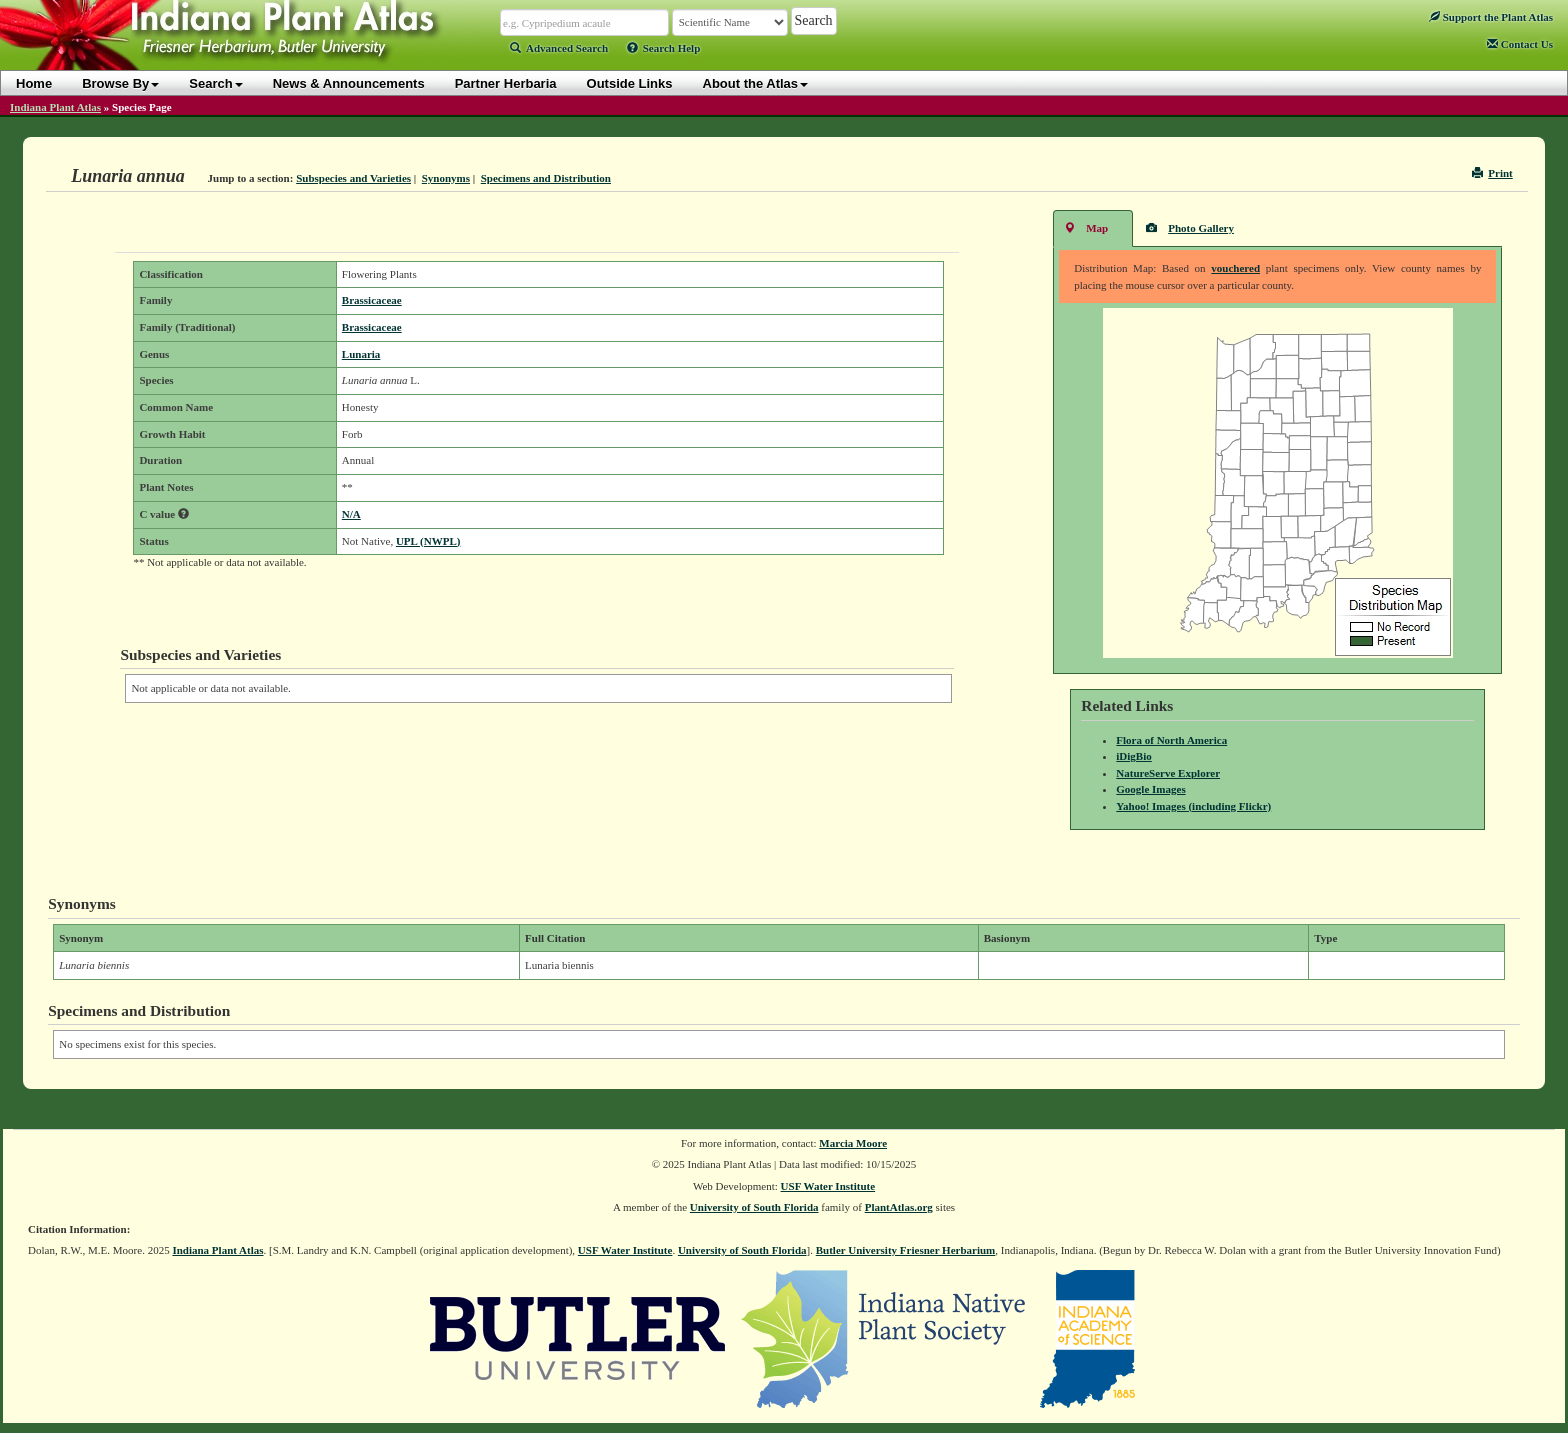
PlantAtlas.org (899, 1207)
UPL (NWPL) (428, 541)
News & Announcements (349, 83)
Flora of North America (1171, 740)
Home (34, 83)
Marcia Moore (853, 1143)
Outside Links (630, 83)
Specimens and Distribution (546, 178)
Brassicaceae (372, 300)
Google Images (1150, 789)
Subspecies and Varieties (353, 178)
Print (1492, 173)
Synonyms (446, 178)
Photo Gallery (1190, 227)
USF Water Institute (828, 1186)
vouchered (1235, 268)
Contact (1520, 44)
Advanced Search (559, 48)
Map (1086, 227)
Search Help (664, 48)
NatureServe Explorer (1168, 773)
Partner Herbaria (506, 83)
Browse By (120, 83)
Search (215, 83)
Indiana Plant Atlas (55, 107)
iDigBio (1133, 756)
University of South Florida (754, 1207)
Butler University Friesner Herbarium (906, 1250)
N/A (351, 514)
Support (1491, 17)
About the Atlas (756, 83)
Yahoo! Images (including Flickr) (1193, 806)
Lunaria (361, 354)
